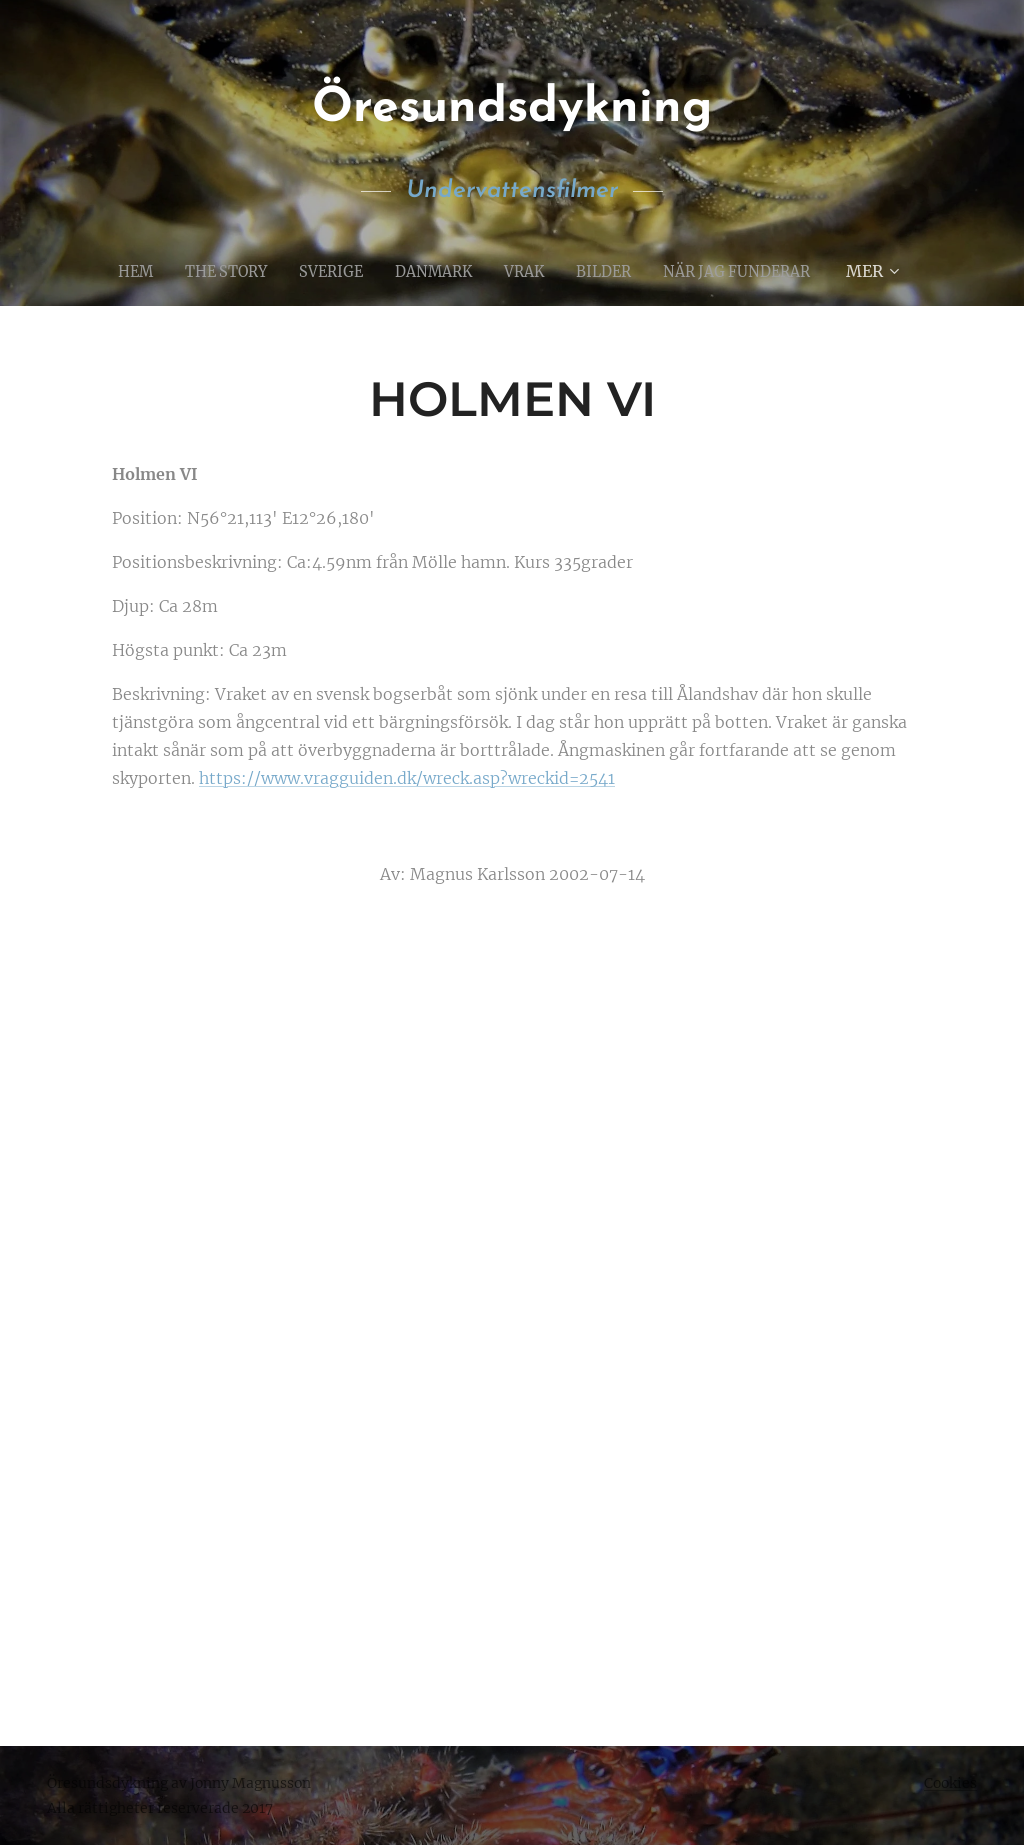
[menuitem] (118, 271)
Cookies (950, 1783)
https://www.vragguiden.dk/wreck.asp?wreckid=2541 (407, 779)
